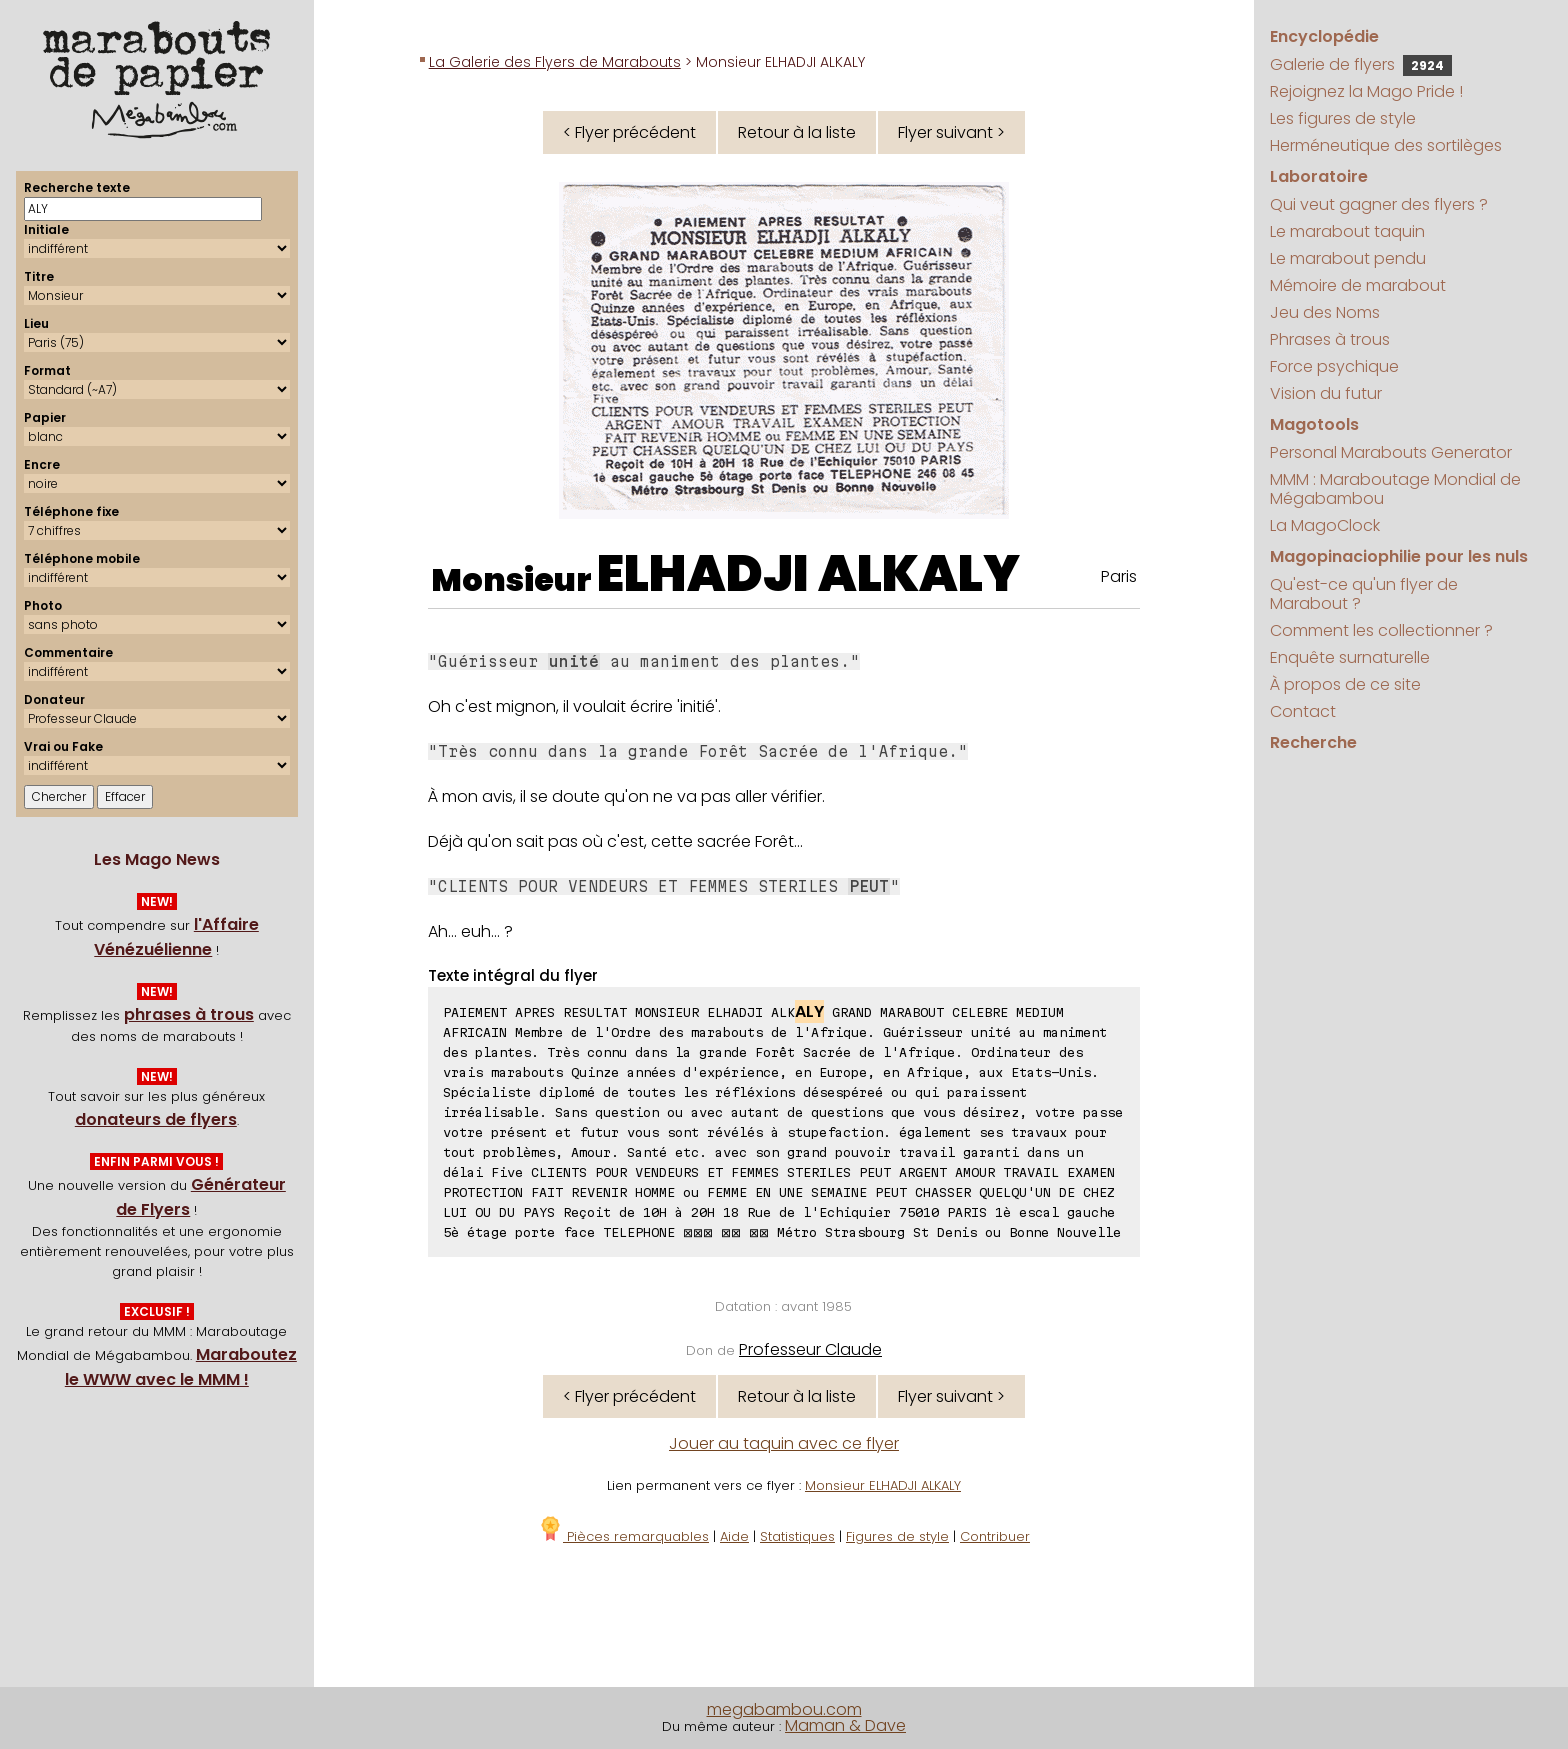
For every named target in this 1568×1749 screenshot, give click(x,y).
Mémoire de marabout (1358, 285)
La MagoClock (1325, 525)
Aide (734, 1536)
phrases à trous (189, 1014)
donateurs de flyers (156, 1119)
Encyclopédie (1324, 36)
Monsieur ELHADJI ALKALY (883, 1485)
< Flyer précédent (629, 132)
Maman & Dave (845, 1725)
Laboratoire (1319, 176)
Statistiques (797, 1536)
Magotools (1314, 424)
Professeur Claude (810, 1349)
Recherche (1313, 742)
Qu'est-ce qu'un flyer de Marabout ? (1364, 594)
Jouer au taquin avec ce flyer (784, 1443)
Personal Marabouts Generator (1391, 452)
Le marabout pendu (1348, 258)
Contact (1303, 711)
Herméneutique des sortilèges (1386, 145)
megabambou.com (784, 1709)
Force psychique (1334, 366)
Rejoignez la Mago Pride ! (1366, 91)
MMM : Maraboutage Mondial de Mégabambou (1395, 489)
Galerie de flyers (1361, 64)
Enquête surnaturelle (1350, 657)
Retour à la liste (797, 132)
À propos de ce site (1345, 684)
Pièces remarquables (623, 1536)
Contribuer (995, 1536)
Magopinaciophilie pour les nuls (1399, 556)
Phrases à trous (1330, 339)
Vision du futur (1326, 393)
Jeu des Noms (1325, 312)
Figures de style (897, 1536)
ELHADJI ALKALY (808, 574)
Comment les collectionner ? (1381, 630)
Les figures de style (1343, 118)
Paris (1119, 576)
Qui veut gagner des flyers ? (1379, 204)
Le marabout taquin (1347, 231)
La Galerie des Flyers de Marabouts (555, 62)
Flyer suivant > (951, 132)
